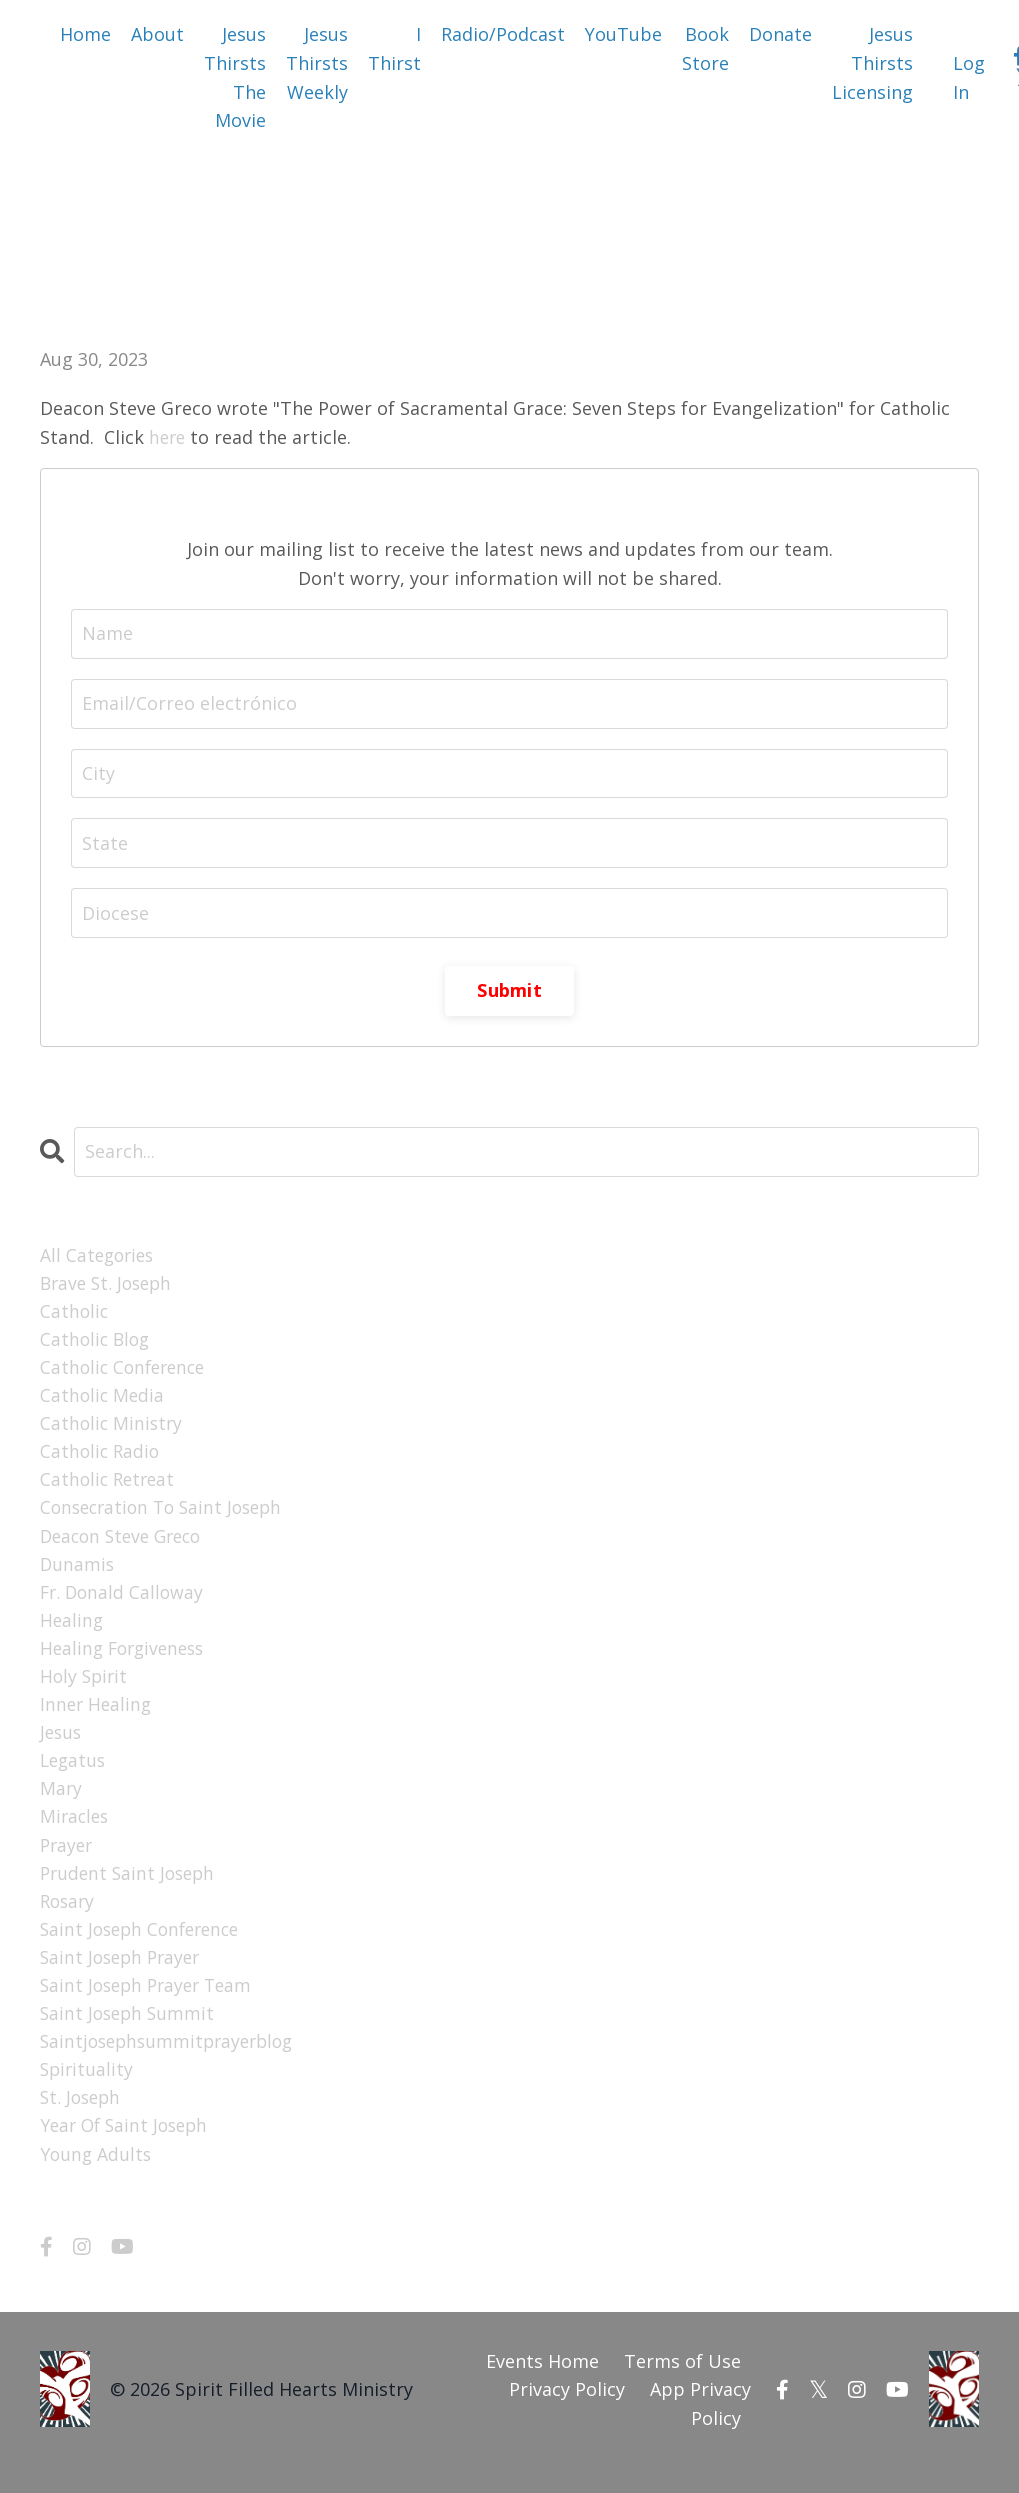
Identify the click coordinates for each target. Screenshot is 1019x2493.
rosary (69, 1918)
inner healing (97, 1717)
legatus (74, 1775)
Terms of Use (682, 2385)
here (168, 437)
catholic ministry (113, 1429)
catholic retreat (110, 1487)
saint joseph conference (145, 1947)
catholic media (103, 1400)
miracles (76, 1832)
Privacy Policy (567, 2414)
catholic (75, 1314)
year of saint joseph (128, 2149)
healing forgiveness (126, 1659)
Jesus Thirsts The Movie (235, 77)
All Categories (99, 1256)
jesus (62, 1746)
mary (61, 1803)
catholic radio (101, 1458)
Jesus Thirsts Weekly (317, 63)
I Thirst (394, 48)
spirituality (88, 2091)
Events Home (542, 2385)
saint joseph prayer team (151, 2005)
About (157, 34)
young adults (97, 2178)
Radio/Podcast (503, 34)
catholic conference (126, 1371)
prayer (68, 1861)
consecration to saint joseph (167, 1515)
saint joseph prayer (124, 1976)
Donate (780, 34)
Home (85, 34)
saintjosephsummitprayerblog (172, 2062)
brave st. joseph (109, 1285)
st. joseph (82, 2120)
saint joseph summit (130, 2034)
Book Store (705, 48)
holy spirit (85, 1688)
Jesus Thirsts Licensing (872, 63)
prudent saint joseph (131, 1890)
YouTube (623, 34)
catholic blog (97, 1343)
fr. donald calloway (124, 1602)
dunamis (78, 1573)
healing (72, 1631)
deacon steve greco (126, 1544)
